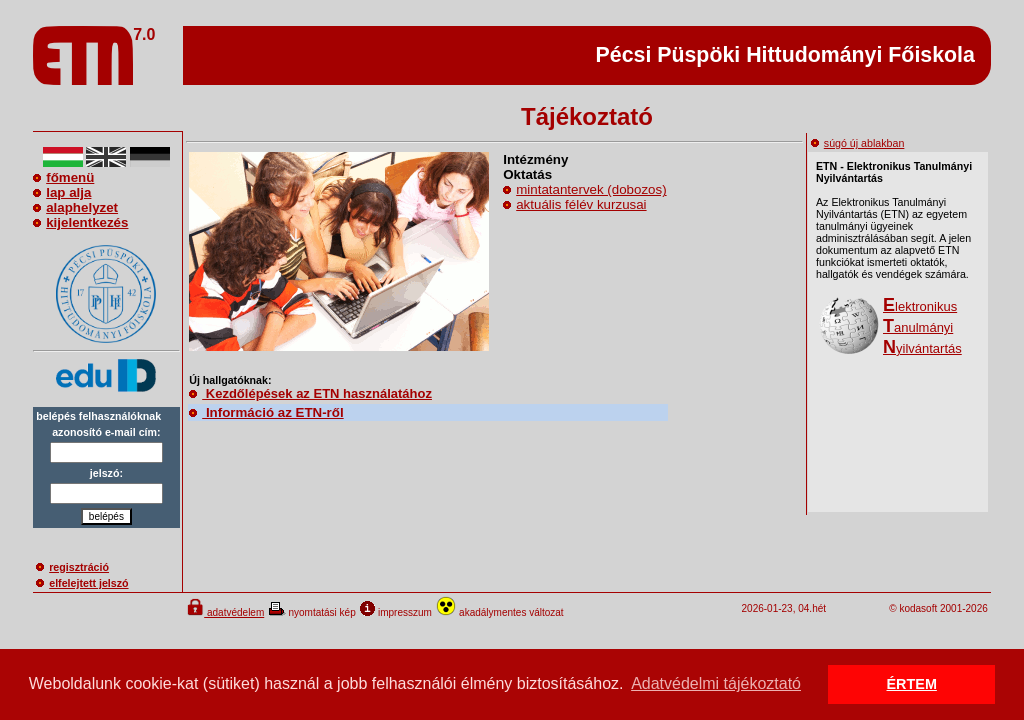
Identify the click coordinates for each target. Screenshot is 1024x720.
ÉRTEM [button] (912, 684)
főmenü (63, 177)
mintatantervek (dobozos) (591, 189)
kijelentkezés (80, 222)
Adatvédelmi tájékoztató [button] (716, 683)
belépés (106, 516)
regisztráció (72, 567)
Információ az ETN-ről (266, 412)
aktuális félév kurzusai (581, 204)
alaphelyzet (75, 207)
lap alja (62, 192)
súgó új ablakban (858, 143)
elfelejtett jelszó (82, 583)
